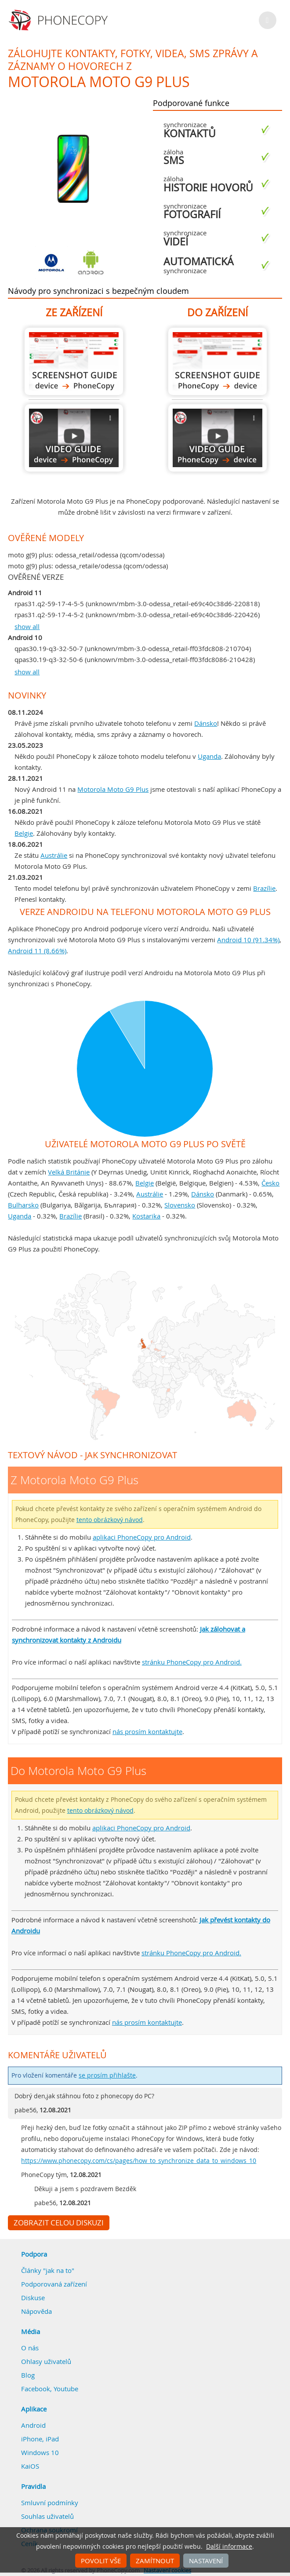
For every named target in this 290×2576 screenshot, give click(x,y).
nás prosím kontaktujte (147, 1731)
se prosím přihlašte (107, 2075)
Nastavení (206, 2560)
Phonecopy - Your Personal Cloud (59, 20)
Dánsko (205, 723)
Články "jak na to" (47, 2270)
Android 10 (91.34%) (248, 939)
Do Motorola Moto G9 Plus (217, 361)
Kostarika (146, 1215)
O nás (30, 2347)
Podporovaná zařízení (54, 2284)
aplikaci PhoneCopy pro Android (142, 1537)
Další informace (229, 2546)
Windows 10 (40, 2452)
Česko (270, 1182)
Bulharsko (23, 1204)
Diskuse (33, 2297)
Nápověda (36, 2311)
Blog (28, 2375)
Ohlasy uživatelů (46, 2361)
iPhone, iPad (40, 2438)
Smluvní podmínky (49, 2502)
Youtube (66, 2388)
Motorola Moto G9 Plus (113, 789)
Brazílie (264, 888)
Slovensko (179, 1204)
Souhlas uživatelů (47, 2516)
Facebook (35, 2388)
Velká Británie (69, 1171)
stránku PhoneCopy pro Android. (192, 1662)
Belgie (23, 833)
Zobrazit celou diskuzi (59, 2223)
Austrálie (53, 855)
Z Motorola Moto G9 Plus (74, 361)
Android (33, 2425)
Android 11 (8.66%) (37, 950)
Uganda (209, 756)
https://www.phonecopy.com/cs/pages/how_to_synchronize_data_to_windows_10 (138, 2161)
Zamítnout (155, 2560)
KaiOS (30, 2466)
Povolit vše (101, 2560)
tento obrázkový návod (109, 1520)
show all (27, 626)
